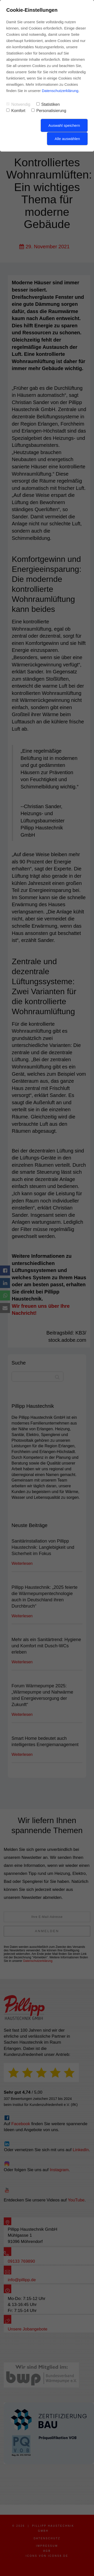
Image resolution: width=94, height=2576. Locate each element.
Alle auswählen (67, 139)
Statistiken (48, 104)
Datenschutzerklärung (60, 91)
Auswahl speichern (64, 125)
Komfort (15, 111)
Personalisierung (48, 111)
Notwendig (18, 104)
